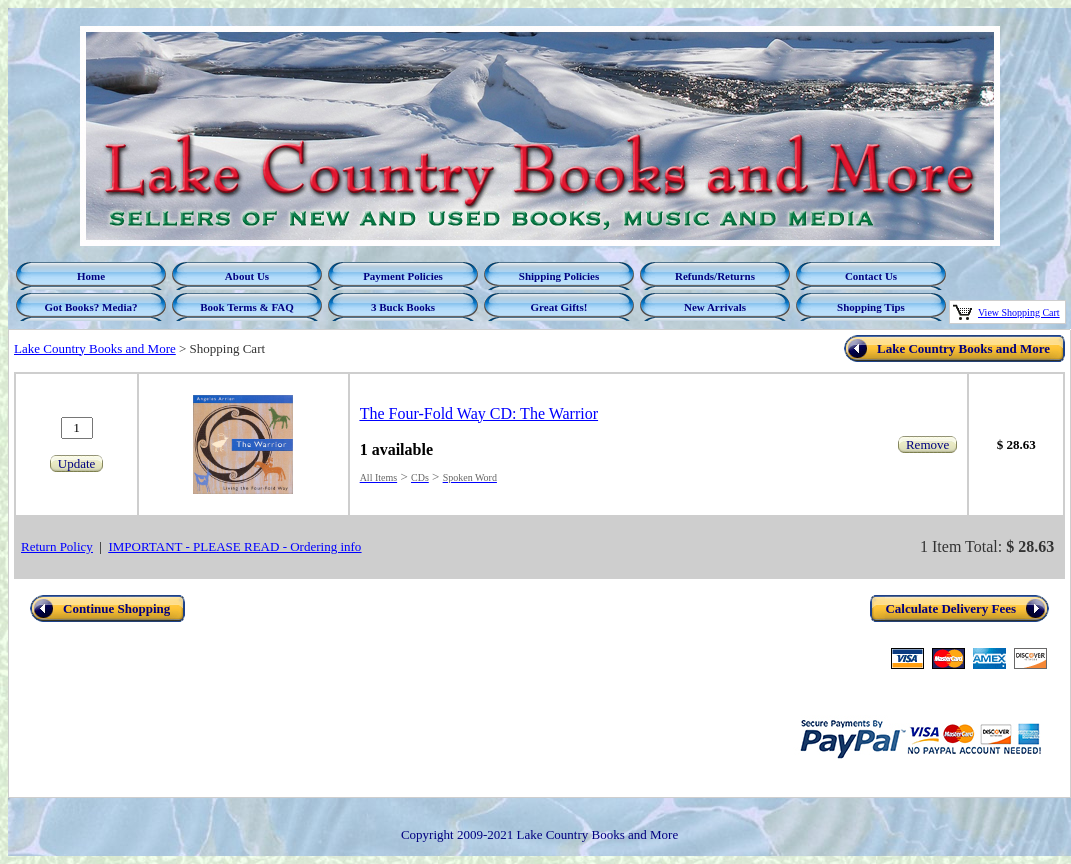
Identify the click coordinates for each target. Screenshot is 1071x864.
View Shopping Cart (1019, 312)
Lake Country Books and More (95, 348)
